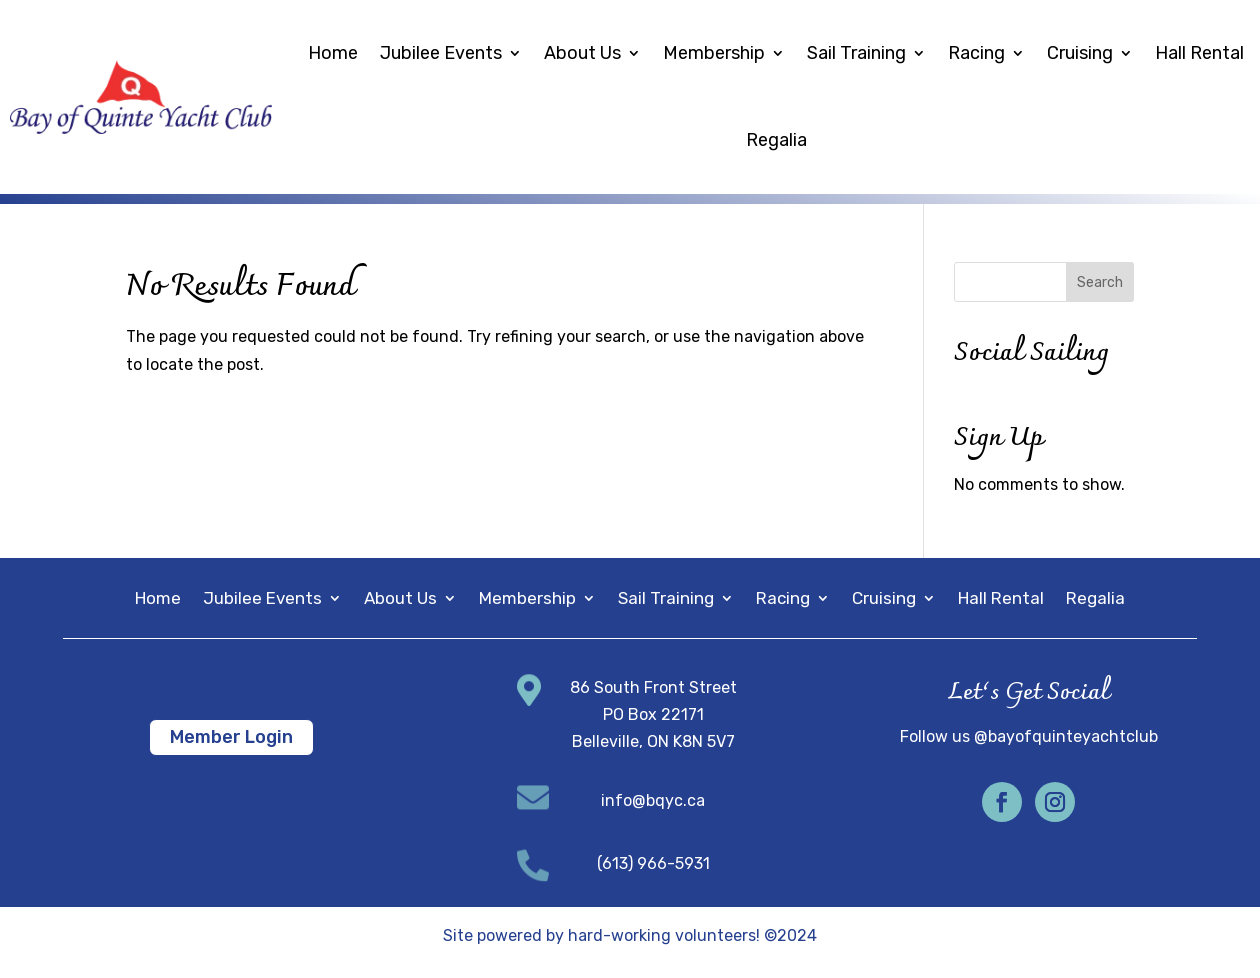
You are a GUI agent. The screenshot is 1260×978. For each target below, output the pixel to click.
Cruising (1080, 53)
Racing (976, 53)
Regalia (776, 140)
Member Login (231, 737)
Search (1100, 282)
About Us (582, 53)
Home (333, 53)
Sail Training (856, 53)
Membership (714, 53)
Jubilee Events (441, 53)
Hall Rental (1199, 53)
